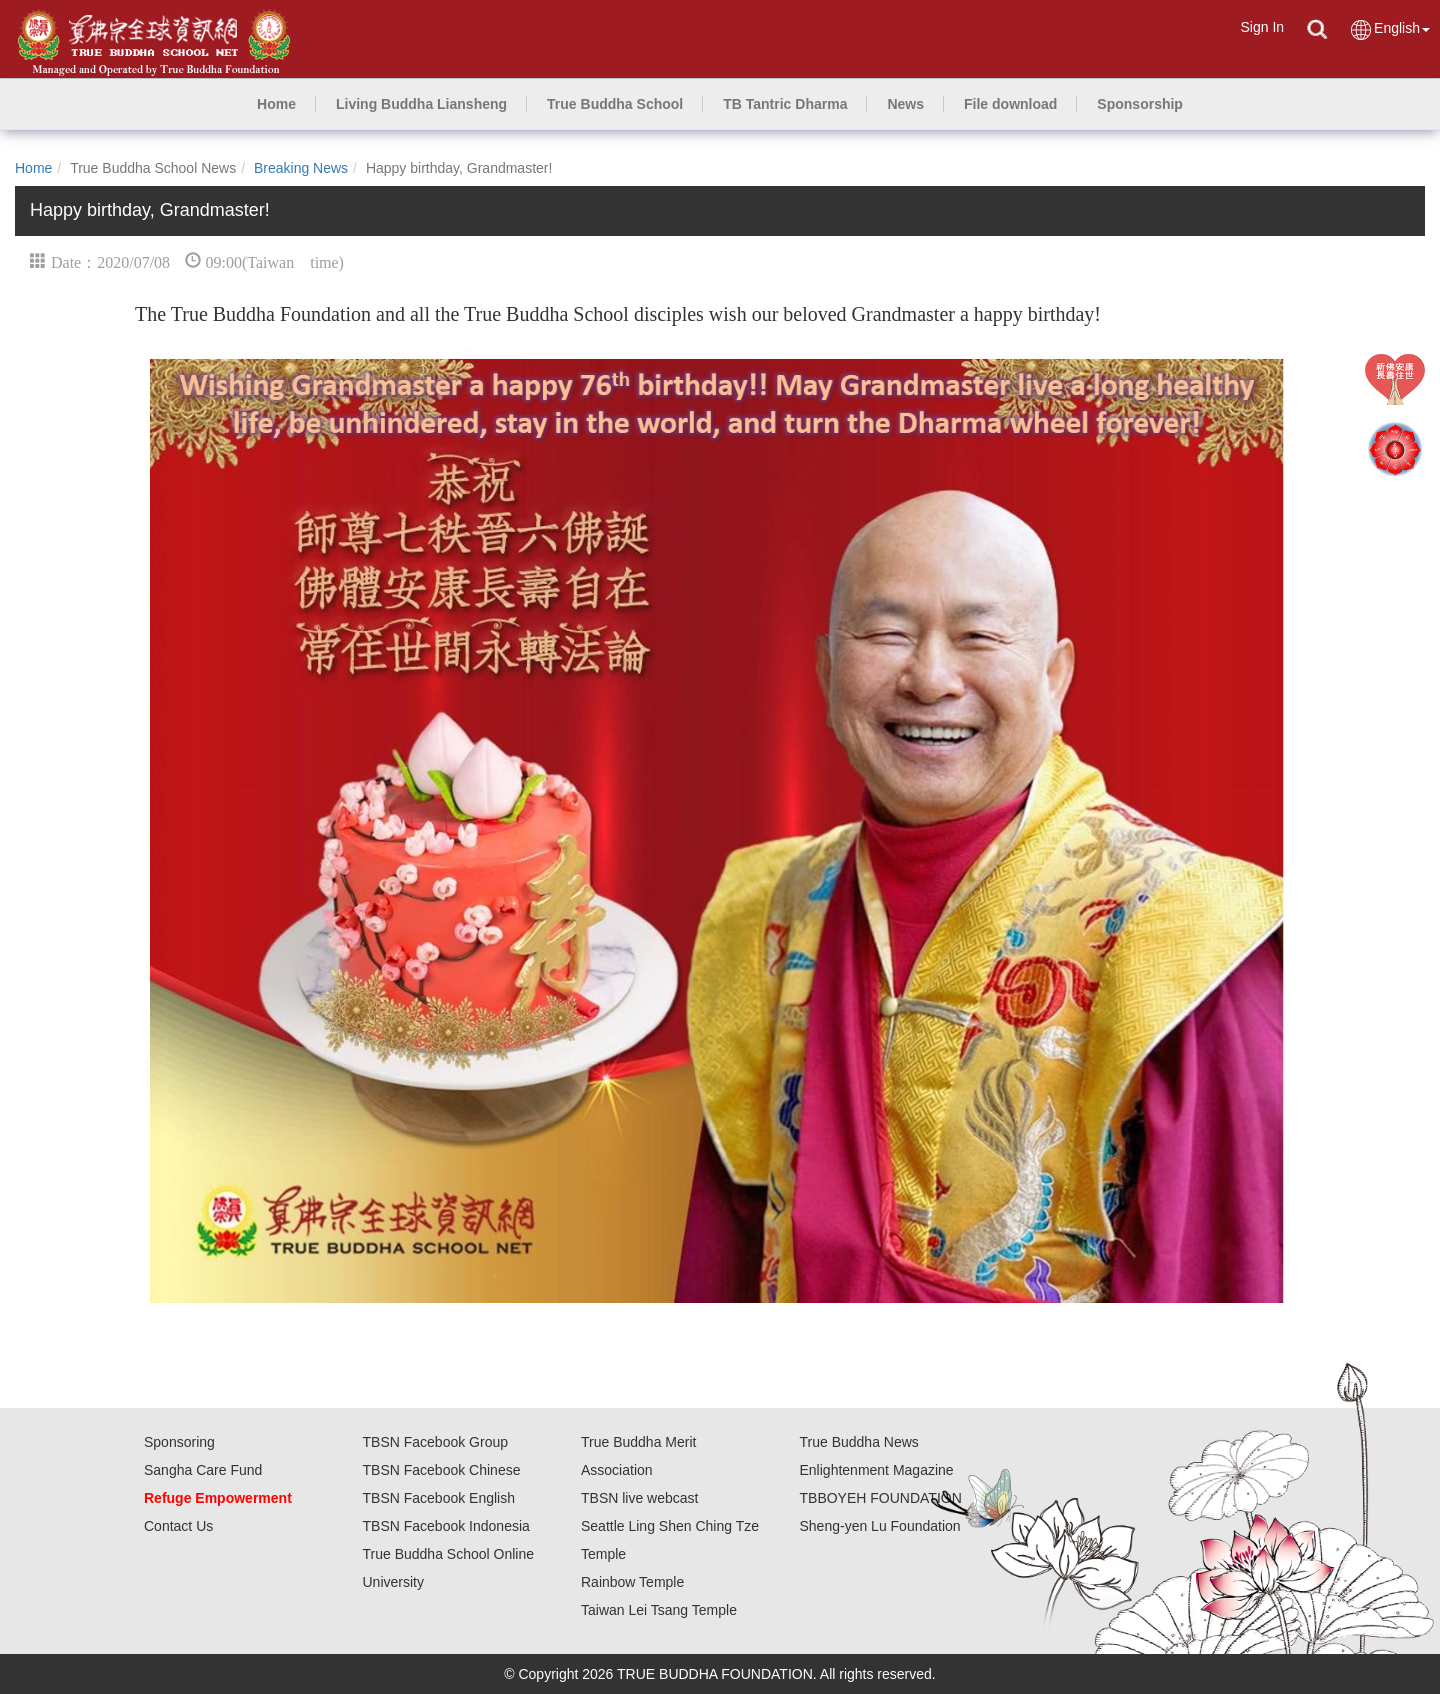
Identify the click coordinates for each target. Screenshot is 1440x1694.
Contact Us (178, 1526)
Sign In (1262, 27)
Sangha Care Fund (203, 1470)
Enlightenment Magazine (877, 1470)
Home (33, 168)
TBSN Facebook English (439, 1498)
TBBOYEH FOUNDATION (881, 1498)
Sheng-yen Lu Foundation (880, 1526)
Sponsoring (179, 1442)
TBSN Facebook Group (436, 1442)
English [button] (1389, 29)
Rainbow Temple (632, 1582)
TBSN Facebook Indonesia (446, 1526)
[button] (421, 104)
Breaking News (301, 168)
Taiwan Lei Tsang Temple (659, 1610)
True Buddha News (859, 1442)
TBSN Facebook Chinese (442, 1470)
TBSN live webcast (639, 1498)
